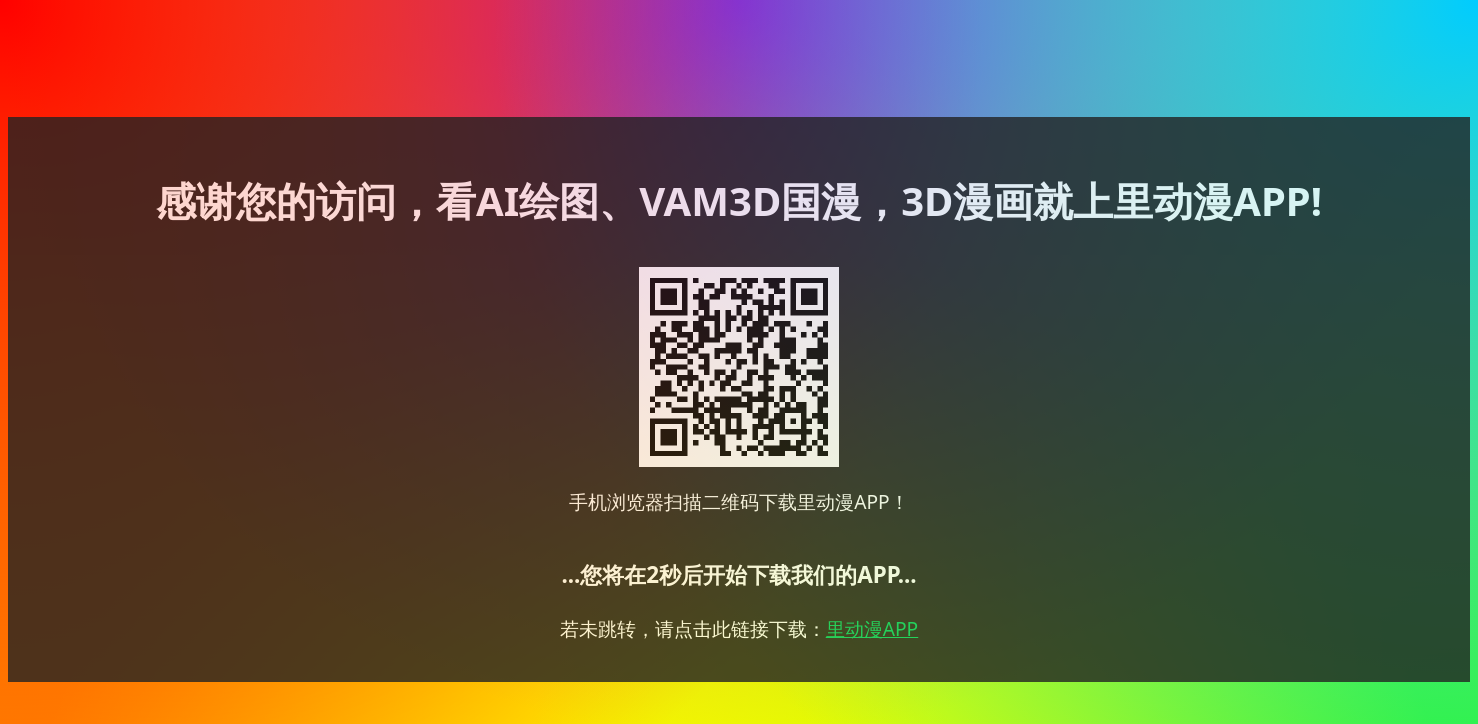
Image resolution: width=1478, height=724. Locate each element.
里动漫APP (872, 628)
